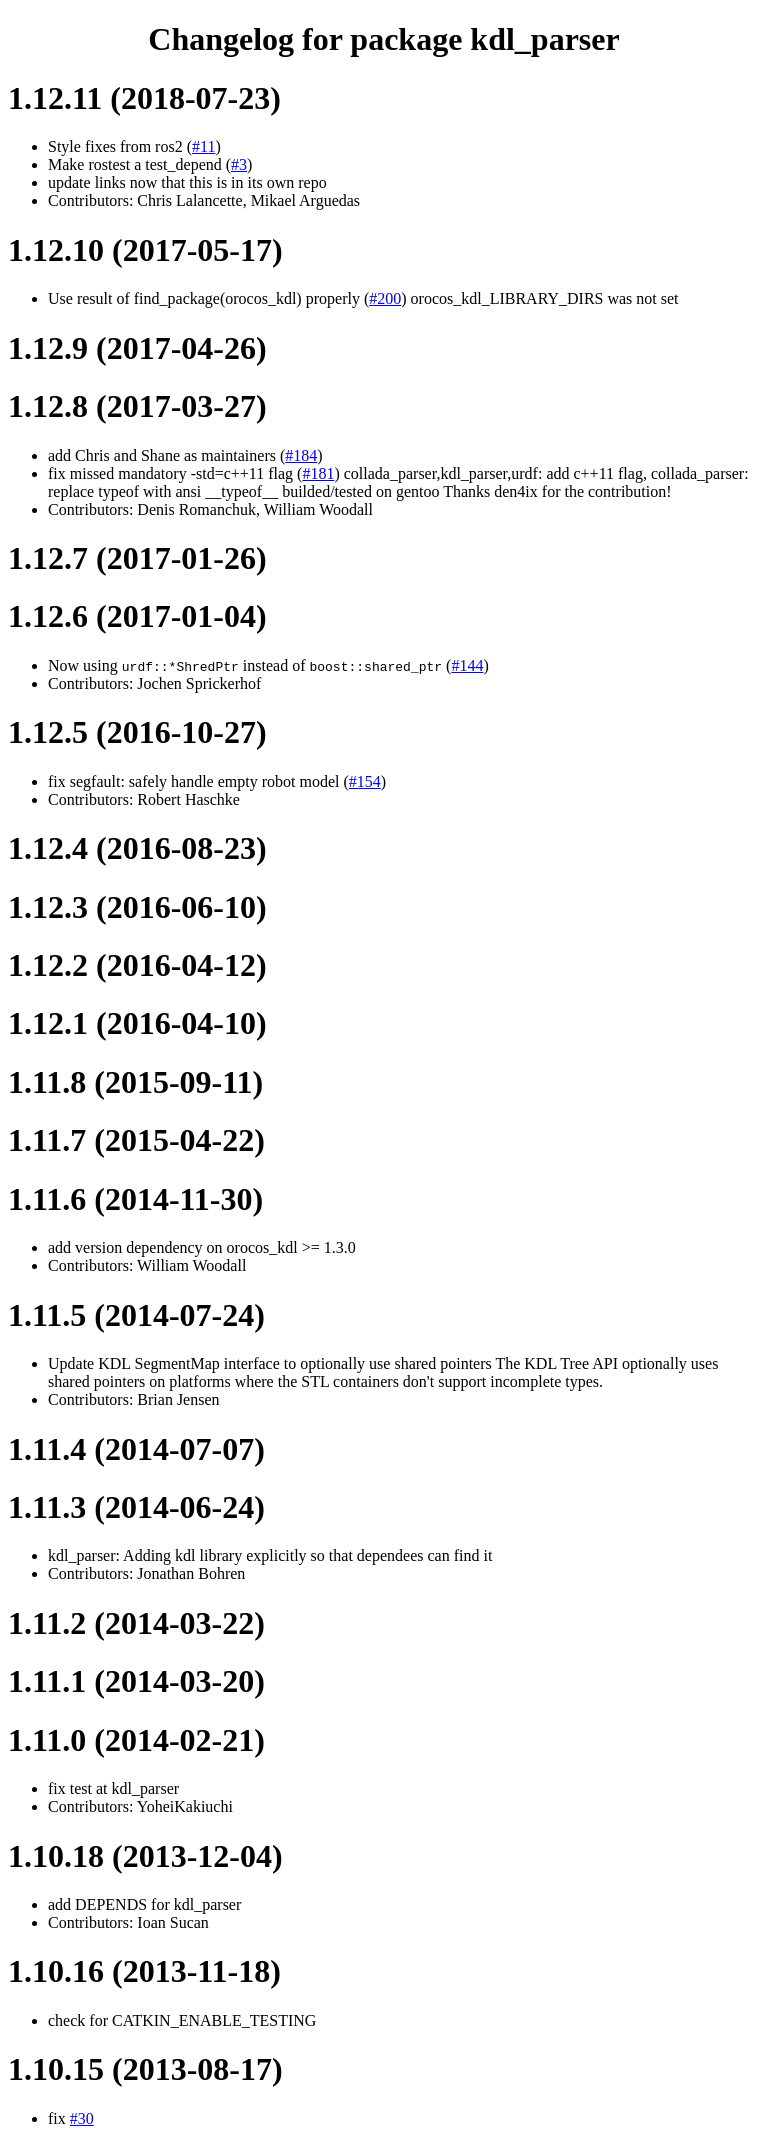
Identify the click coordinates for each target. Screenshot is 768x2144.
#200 (385, 298)
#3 (239, 164)
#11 (203, 146)
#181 (318, 473)
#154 (365, 781)
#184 (301, 455)
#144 (467, 665)
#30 (82, 2118)
